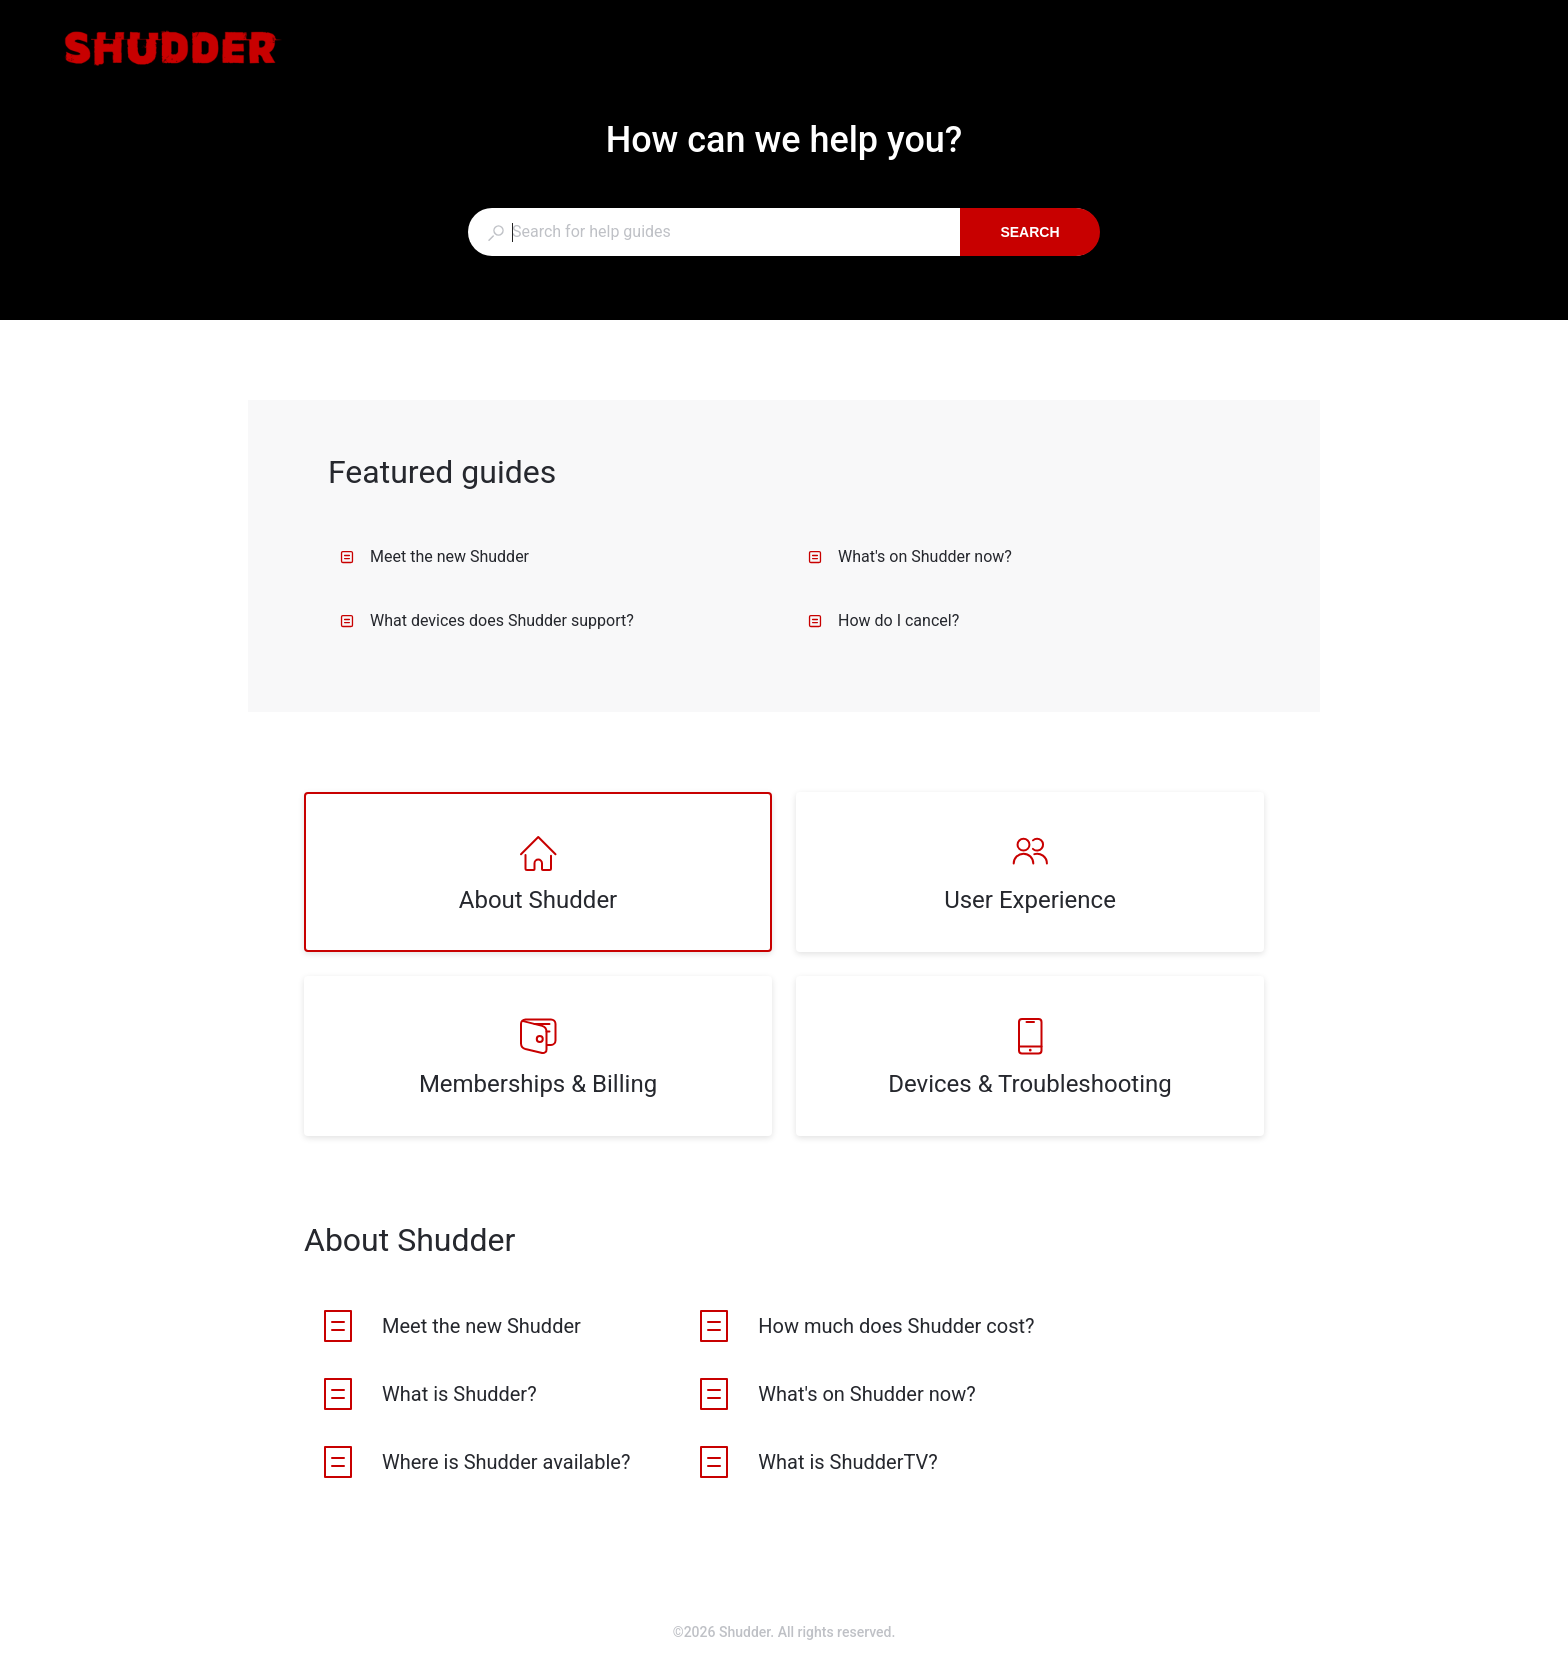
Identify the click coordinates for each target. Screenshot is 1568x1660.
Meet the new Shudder (434, 556)
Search (1029, 232)
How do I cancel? (883, 620)
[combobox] (713, 232)
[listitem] (538, 872)
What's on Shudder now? (910, 556)
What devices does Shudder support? (487, 620)
